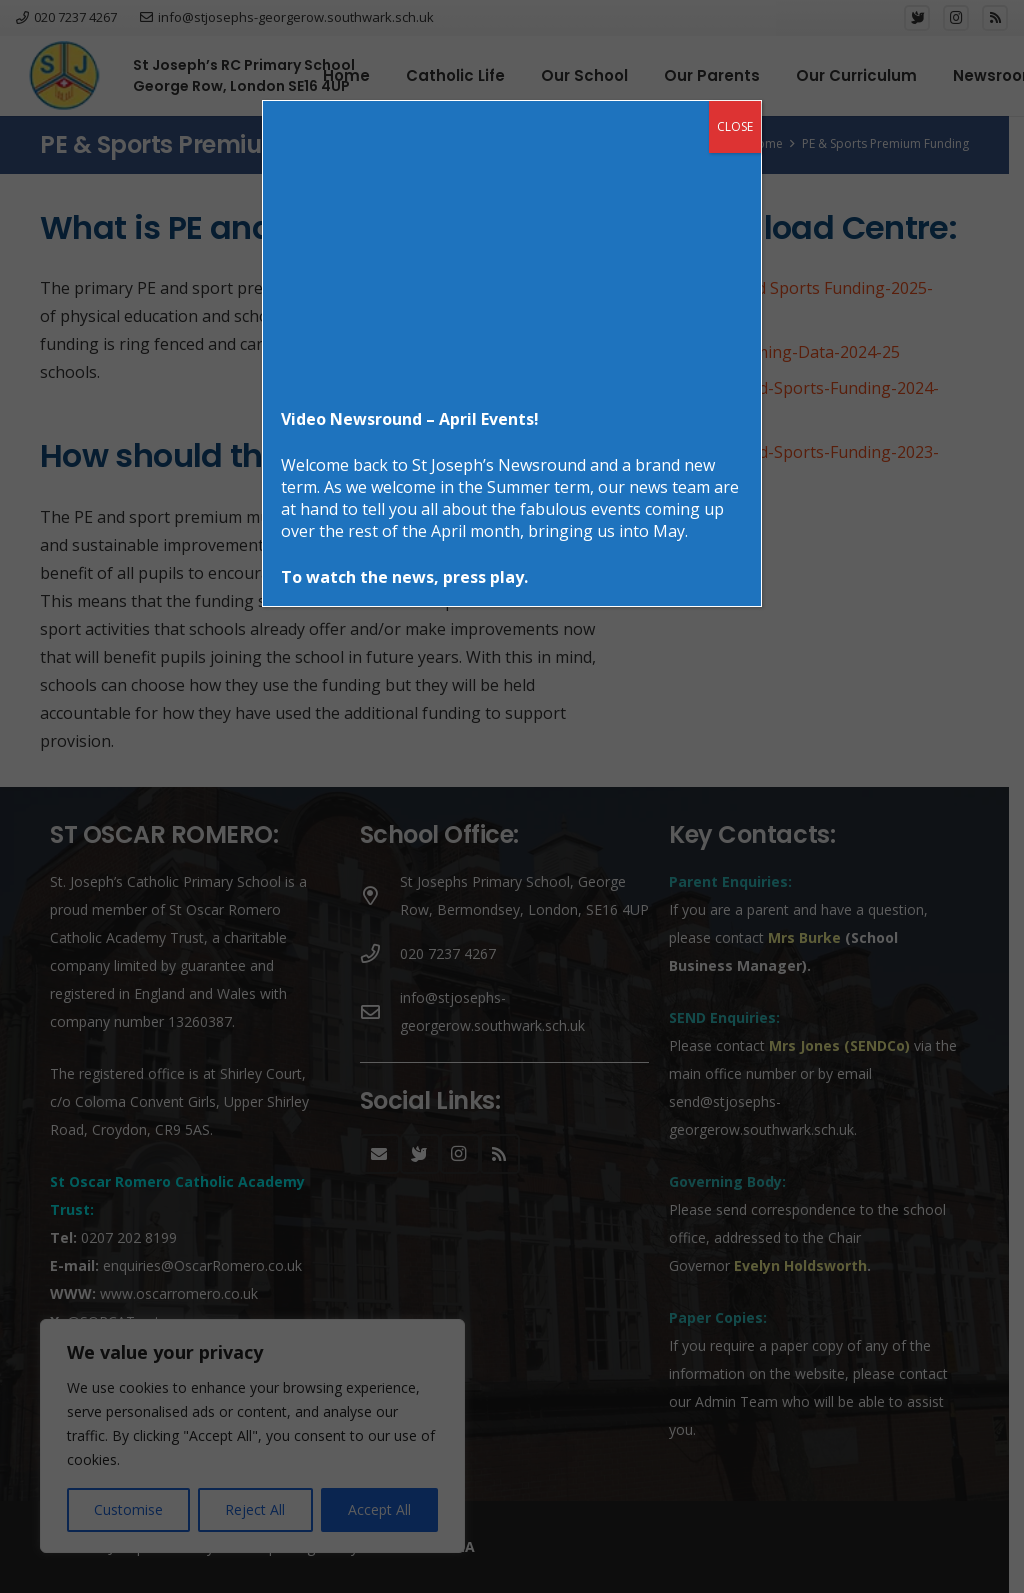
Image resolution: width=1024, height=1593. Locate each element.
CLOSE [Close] (735, 126)
